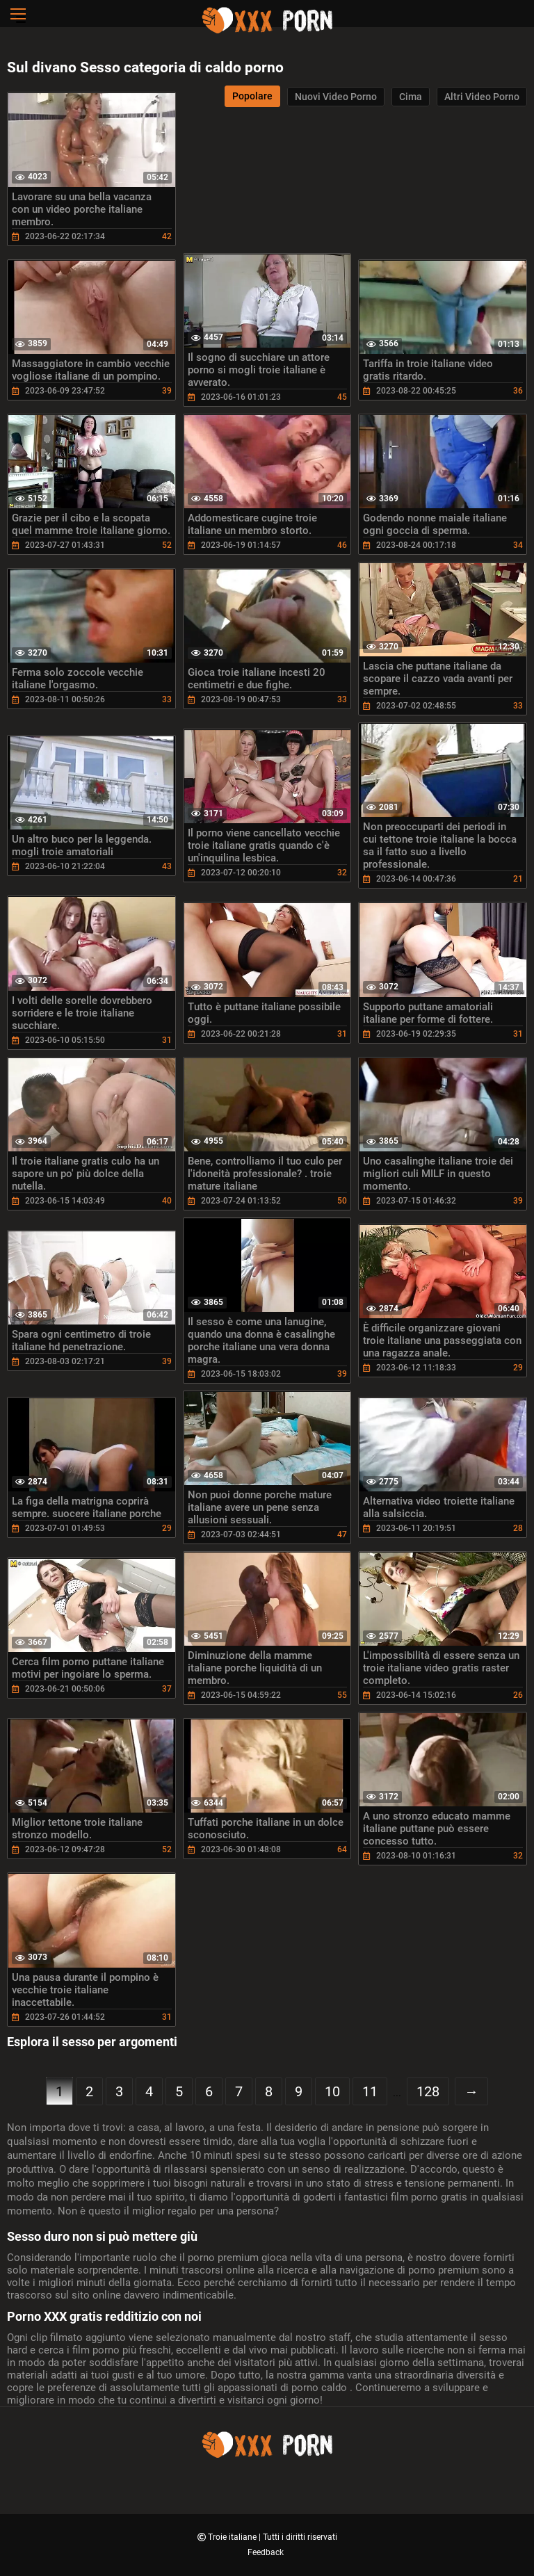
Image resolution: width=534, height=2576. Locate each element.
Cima (410, 96)
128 (427, 2091)
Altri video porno (481, 96)
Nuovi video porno (336, 96)
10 (332, 2091)
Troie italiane (233, 2537)
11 (370, 2091)
